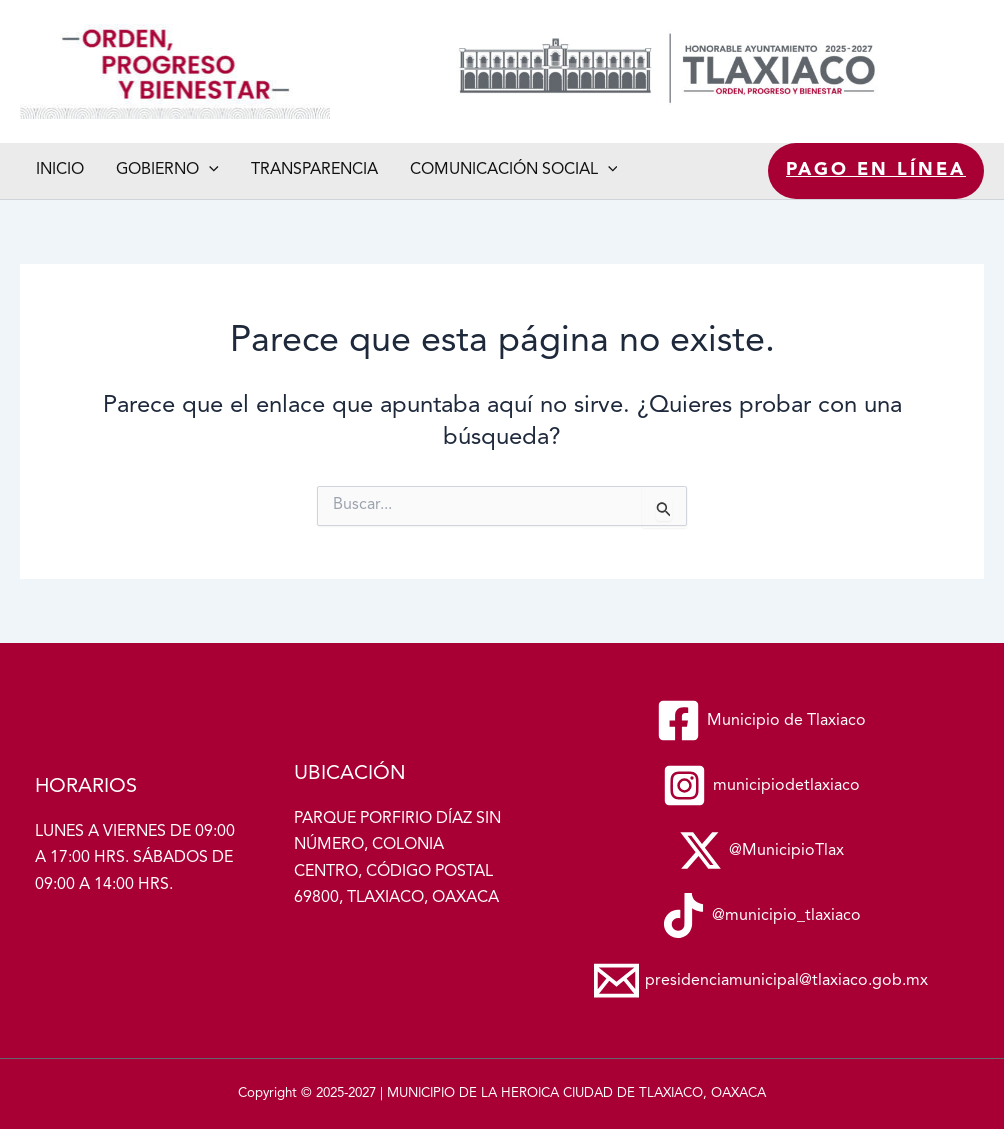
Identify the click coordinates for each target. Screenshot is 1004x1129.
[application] (209, 170)
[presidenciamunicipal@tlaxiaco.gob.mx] (761, 980)
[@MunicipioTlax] (761, 850)
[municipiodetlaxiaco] (761, 785)
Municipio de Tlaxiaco (26, 119)
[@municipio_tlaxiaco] (761, 915)
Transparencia (314, 170)
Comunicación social (514, 170)
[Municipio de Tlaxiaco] (761, 720)
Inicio (60, 170)
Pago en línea (876, 170)
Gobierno (167, 170)
